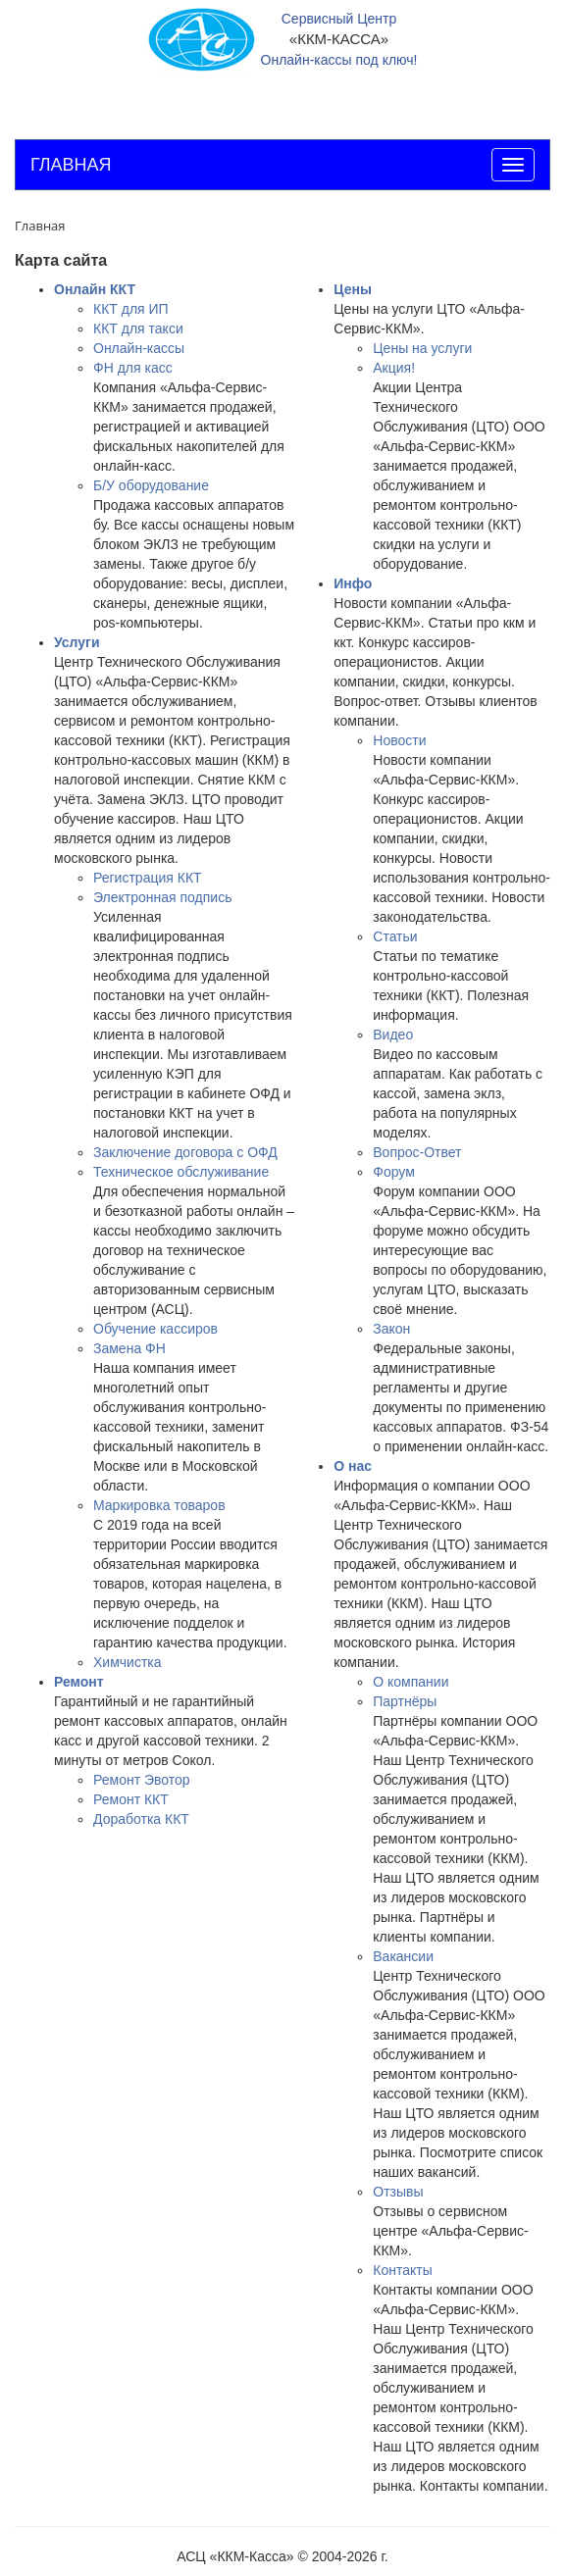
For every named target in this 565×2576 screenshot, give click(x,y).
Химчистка (127, 1662)
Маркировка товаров (159, 1505)
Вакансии (403, 1956)
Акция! (394, 368)
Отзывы (398, 2191)
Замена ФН (129, 1348)
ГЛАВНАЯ (71, 165)
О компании (410, 1682)
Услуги (77, 642)
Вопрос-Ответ (417, 1152)
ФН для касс (133, 368)
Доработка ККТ (141, 1819)
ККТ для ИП (131, 309)
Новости (399, 740)
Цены (353, 289)
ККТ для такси (138, 328)
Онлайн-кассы (138, 348)
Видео (393, 1034)
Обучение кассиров (155, 1329)
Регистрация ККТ (147, 877)
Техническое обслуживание (181, 1172)
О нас (353, 1466)
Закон (391, 1329)
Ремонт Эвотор (141, 1780)
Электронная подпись (162, 897)
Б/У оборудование (151, 485)
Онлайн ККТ (94, 289)
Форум (394, 1172)
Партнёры (405, 1701)
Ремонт (79, 1682)
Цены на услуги (422, 348)
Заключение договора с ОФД (185, 1152)
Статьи (395, 936)
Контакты (402, 2270)
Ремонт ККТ (131, 1799)
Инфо (353, 583)
